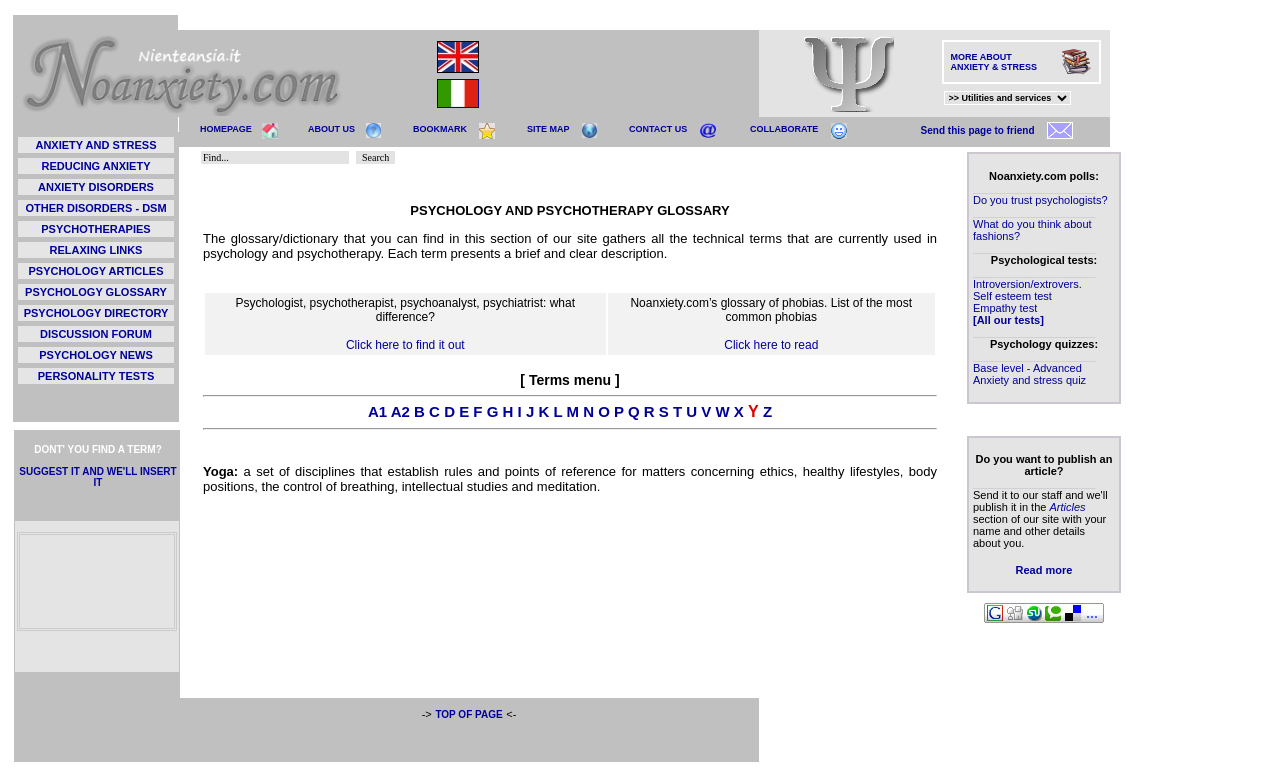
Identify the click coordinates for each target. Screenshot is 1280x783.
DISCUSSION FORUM (96, 334)
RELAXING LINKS (96, 250)
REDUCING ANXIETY (96, 166)
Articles (1067, 507)
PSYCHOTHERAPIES (95, 229)
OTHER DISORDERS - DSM (95, 208)
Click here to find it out (405, 345)
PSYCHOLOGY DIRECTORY (96, 313)
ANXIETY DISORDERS (96, 187)
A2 (400, 411)
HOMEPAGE (226, 129)
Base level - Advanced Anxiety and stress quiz (1029, 374)
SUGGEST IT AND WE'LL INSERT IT (97, 477)
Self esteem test (1012, 296)
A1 (377, 411)
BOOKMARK (440, 129)
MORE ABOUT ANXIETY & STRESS (994, 62)
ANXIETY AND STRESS (95, 145)
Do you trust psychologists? (1040, 200)
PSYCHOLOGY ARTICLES (95, 271)
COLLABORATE (784, 129)
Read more (1044, 570)
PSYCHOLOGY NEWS (95, 355)
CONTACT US (658, 129)
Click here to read (771, 345)
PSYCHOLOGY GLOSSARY (96, 292)
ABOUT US (331, 129)
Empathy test (1005, 308)
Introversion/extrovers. (1027, 284)
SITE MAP (548, 129)
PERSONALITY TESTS (96, 376)
